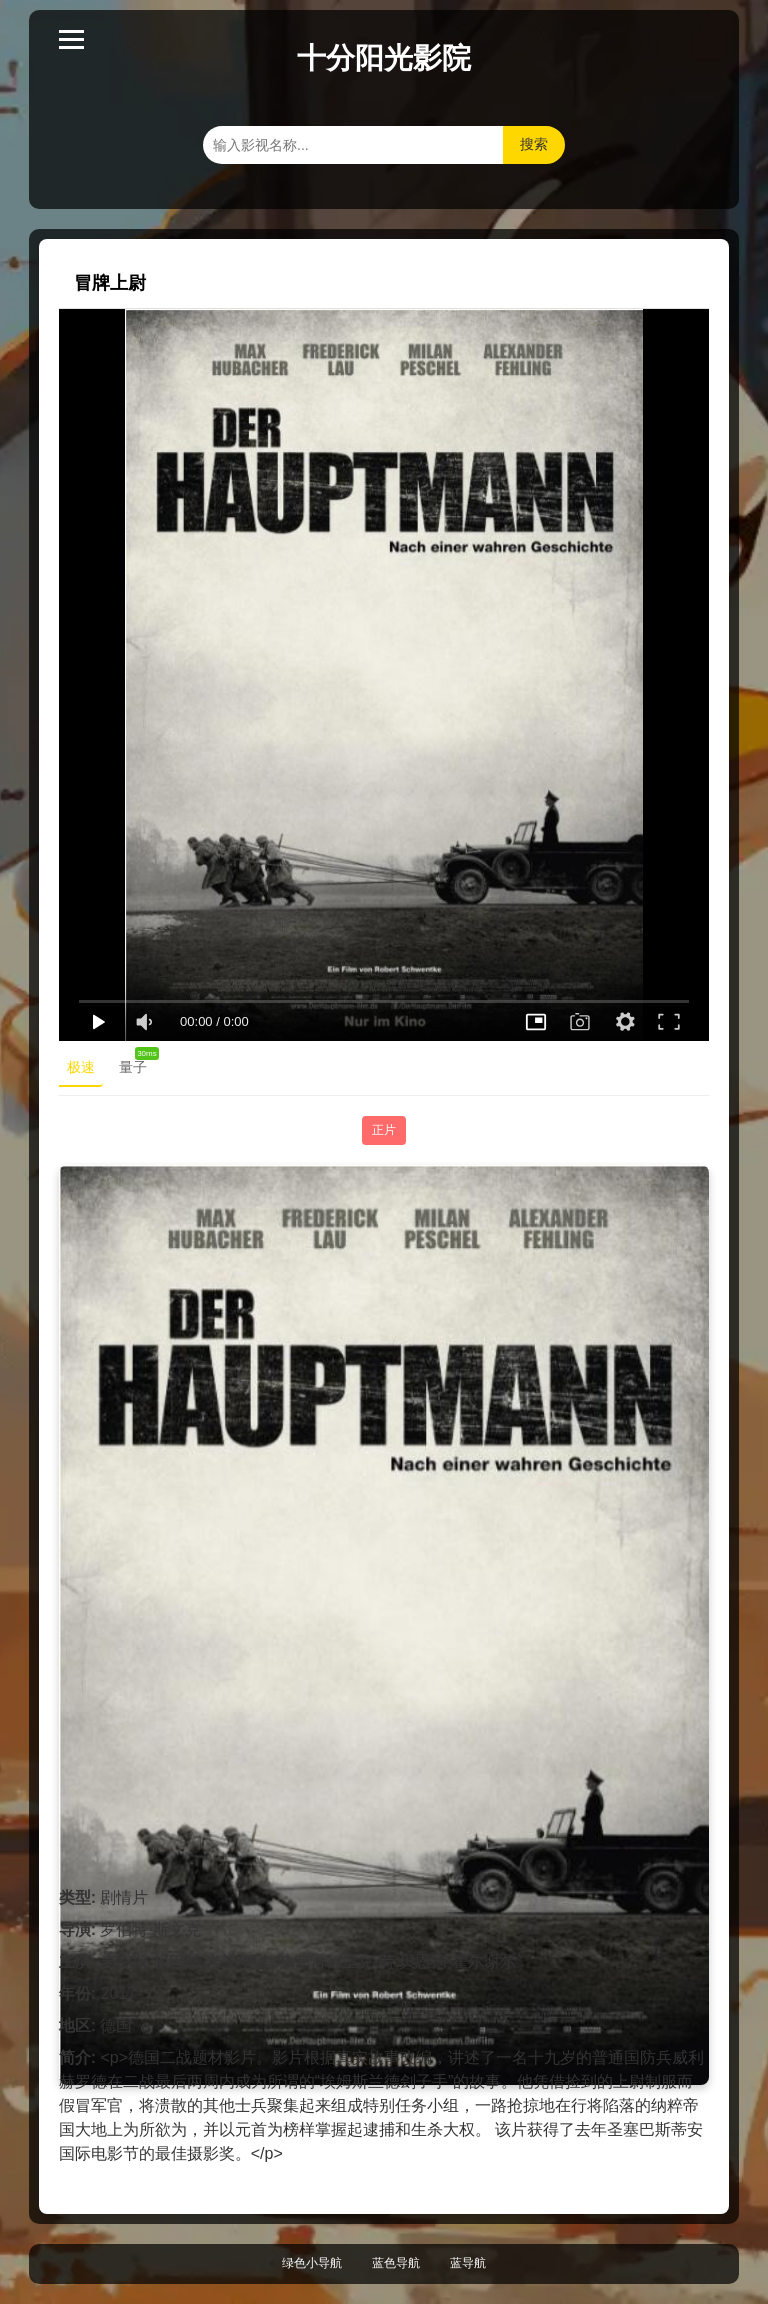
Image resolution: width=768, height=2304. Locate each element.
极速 (81, 1067)
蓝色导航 (396, 2263)
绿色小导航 (312, 2263)
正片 (384, 1130)
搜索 (534, 144)
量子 (137, 1063)
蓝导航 (468, 2263)
